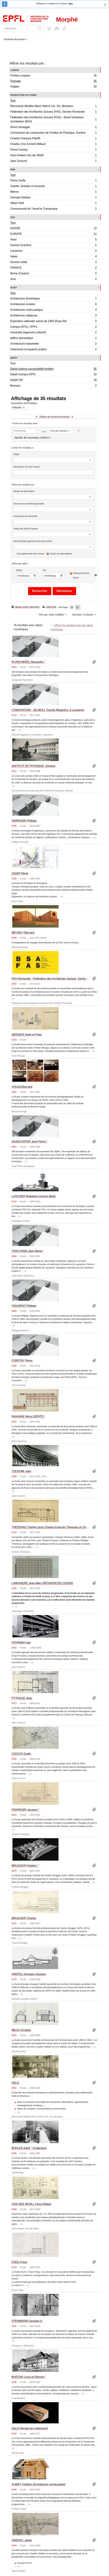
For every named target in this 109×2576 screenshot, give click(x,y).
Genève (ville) (53, 262)
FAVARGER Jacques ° (25, 1809)
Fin (44, 570)
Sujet (13, 287)
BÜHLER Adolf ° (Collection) (29, 2148)
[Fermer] (105, 4)
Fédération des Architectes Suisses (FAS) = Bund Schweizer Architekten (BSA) (53, 119)
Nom (12, 169)
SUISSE (53, 228)
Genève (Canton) (53, 245)
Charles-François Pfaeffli (53, 138)
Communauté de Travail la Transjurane (53, 209)
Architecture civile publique (53, 310)
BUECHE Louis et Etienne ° (29, 2376)
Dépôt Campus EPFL (53, 374)
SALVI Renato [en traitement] (30, 2428)
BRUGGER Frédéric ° (25, 1865)
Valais (53, 256)
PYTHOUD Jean (22, 1698)
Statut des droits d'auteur (25, 528)
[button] (56, 28)
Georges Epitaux (53, 197)
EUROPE (53, 234)
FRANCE (53, 268)
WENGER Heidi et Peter (27, 1034)
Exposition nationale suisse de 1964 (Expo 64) (53, 321)
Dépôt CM (53, 380)
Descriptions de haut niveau (30, 553)
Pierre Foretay (53, 150)
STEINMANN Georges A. (27, 2320)
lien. (71, 3)
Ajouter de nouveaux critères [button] (31, 437)
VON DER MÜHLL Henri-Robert (31, 2204)
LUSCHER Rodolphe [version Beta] (34, 1196)
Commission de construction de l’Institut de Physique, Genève (53, 133)
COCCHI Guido (21, 1753)
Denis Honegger (53, 127)
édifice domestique (53, 338)
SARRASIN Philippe (24, 820)
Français (53, 81)
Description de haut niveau (26, 466)
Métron (53, 192)
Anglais (53, 87)
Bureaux (53, 386)
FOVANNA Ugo (21, 1642)
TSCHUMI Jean (21, 1471)
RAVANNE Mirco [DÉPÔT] (28, 1416)
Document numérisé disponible (28, 503)
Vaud (53, 239)
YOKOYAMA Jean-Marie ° (28, 1250)
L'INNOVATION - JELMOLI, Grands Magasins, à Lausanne (48, 709)
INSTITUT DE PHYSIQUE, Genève (33, 765)
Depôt (13, 357)
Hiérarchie (49, 607)
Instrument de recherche (25, 516)
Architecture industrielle (53, 344)
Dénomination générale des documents (32, 541)
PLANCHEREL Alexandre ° (28, 661)
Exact (76, 577)
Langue (14, 70)
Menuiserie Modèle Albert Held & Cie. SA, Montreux (53, 106)
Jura (53, 279)
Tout (12, 100)
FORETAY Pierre (22, 1360)
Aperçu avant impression (26, 607)
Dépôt (16, 454)
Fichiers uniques (53, 76)
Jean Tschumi (53, 161)
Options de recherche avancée (54, 416)
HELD (15, 2082)
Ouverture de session (15, 39)
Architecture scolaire (53, 304)
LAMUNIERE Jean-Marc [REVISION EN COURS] (42, 1583)
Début (19, 570)
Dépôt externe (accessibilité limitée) (53, 369)
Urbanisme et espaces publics (53, 349)
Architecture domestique (53, 299)
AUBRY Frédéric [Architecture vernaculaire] (38, 2484)
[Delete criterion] (78, 430)
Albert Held (53, 203)
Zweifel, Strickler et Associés (53, 186)
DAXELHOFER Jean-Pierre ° (30, 1141)
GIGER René (20, 873)
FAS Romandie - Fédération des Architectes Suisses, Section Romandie (51, 978)
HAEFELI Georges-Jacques (29, 1974)
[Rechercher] (19, 28)
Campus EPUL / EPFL (53, 327)
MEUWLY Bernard (23, 932)
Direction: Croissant (83, 614)
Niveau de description (24, 491)
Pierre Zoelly (53, 180)
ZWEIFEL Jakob (22, 2540)
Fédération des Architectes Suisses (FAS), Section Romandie (53, 112)
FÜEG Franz (19, 2262)
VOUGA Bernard (22, 1086)
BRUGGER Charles (24, 1918)
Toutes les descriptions (61, 553)
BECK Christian (21, 2030)
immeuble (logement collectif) (53, 332)
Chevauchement (81, 573)
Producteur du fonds (23, 95)
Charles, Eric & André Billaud (53, 144)
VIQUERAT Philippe (24, 1305)
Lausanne (53, 251)
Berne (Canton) (53, 273)
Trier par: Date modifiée (51, 614)
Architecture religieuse (53, 315)
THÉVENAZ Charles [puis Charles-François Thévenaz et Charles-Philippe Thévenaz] (51, 1527)
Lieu (12, 217)
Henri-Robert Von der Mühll (53, 155)
